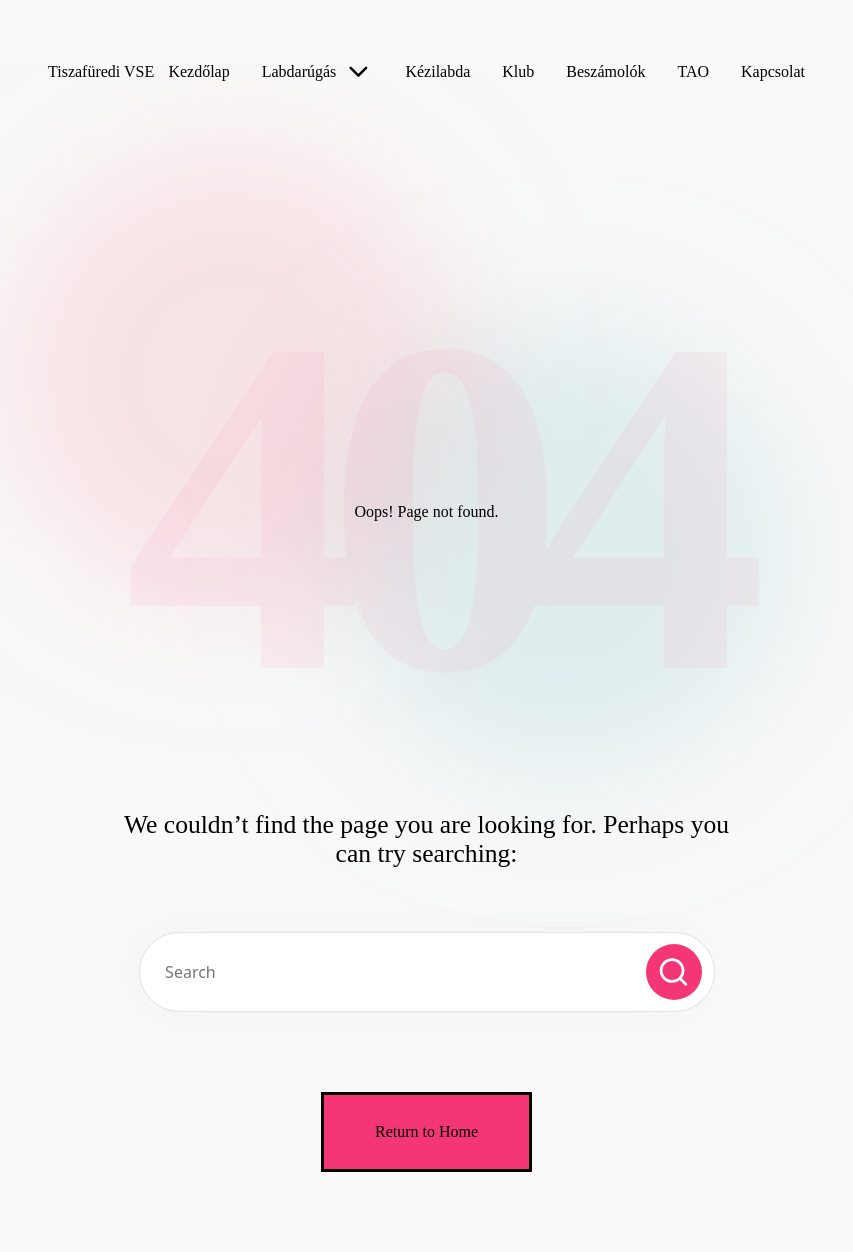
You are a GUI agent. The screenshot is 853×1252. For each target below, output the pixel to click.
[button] (674, 972)
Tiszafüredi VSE (101, 71)
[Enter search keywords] (427, 972)
